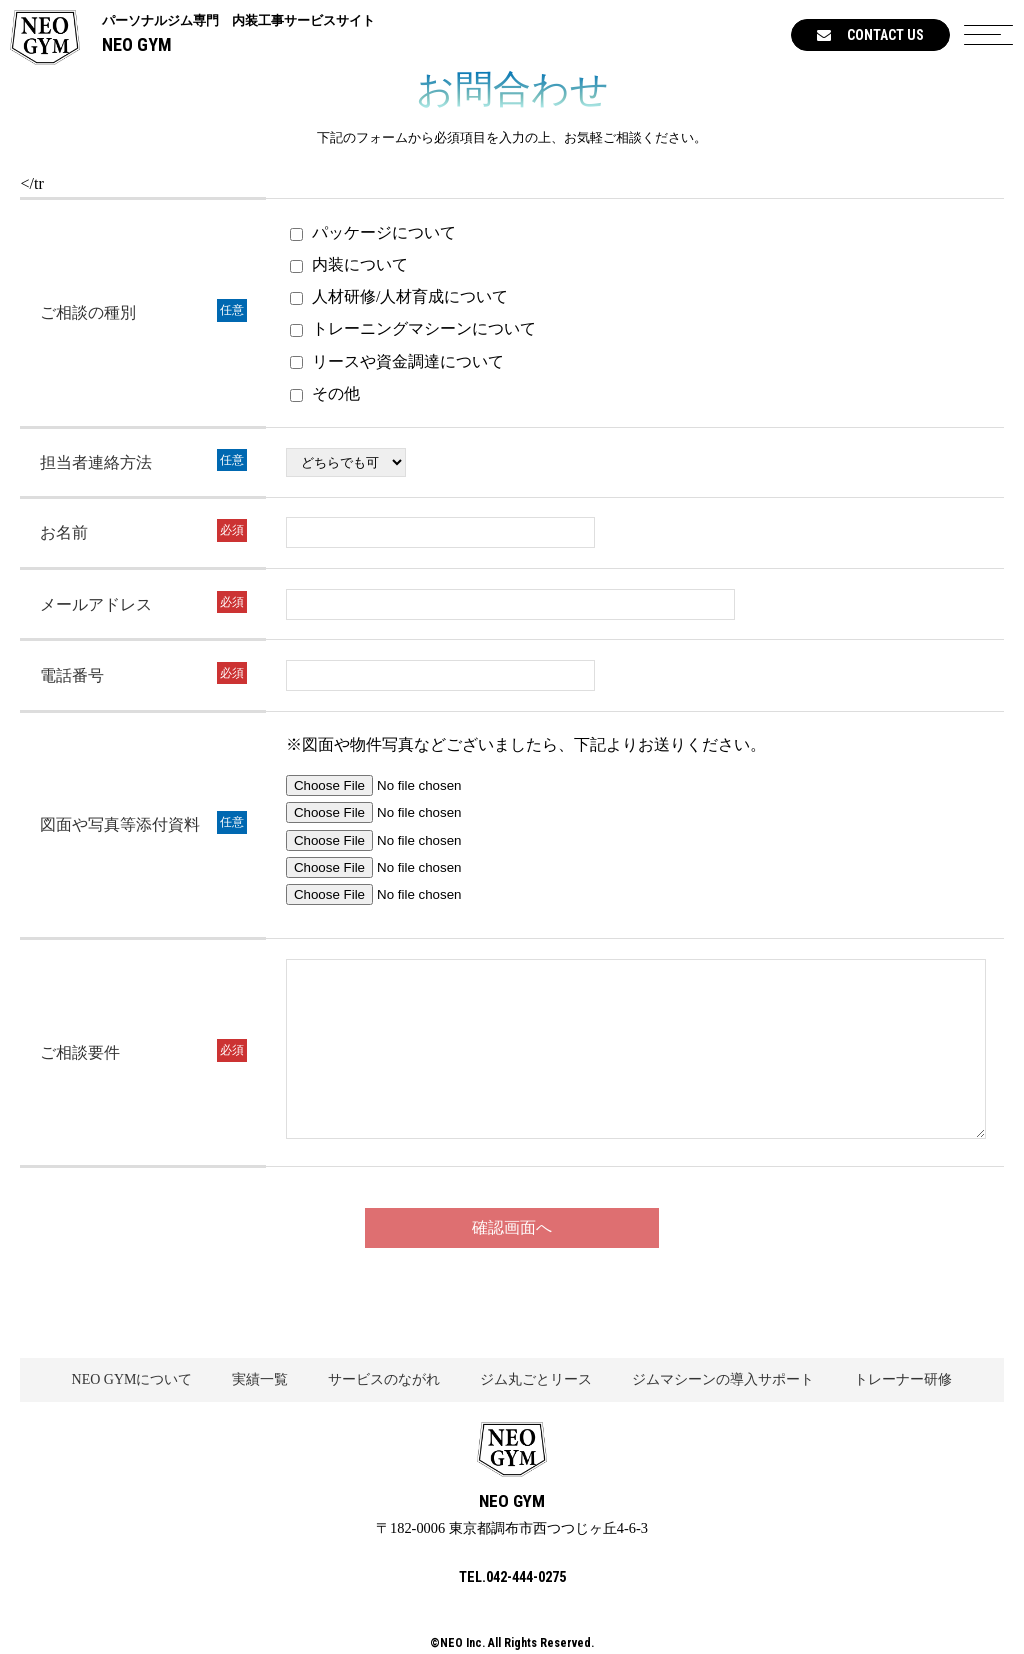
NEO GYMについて (132, 1379)
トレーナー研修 (903, 1379)
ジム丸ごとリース (536, 1379)
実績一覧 (260, 1379)
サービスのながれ (384, 1379)
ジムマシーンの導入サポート (723, 1379)
